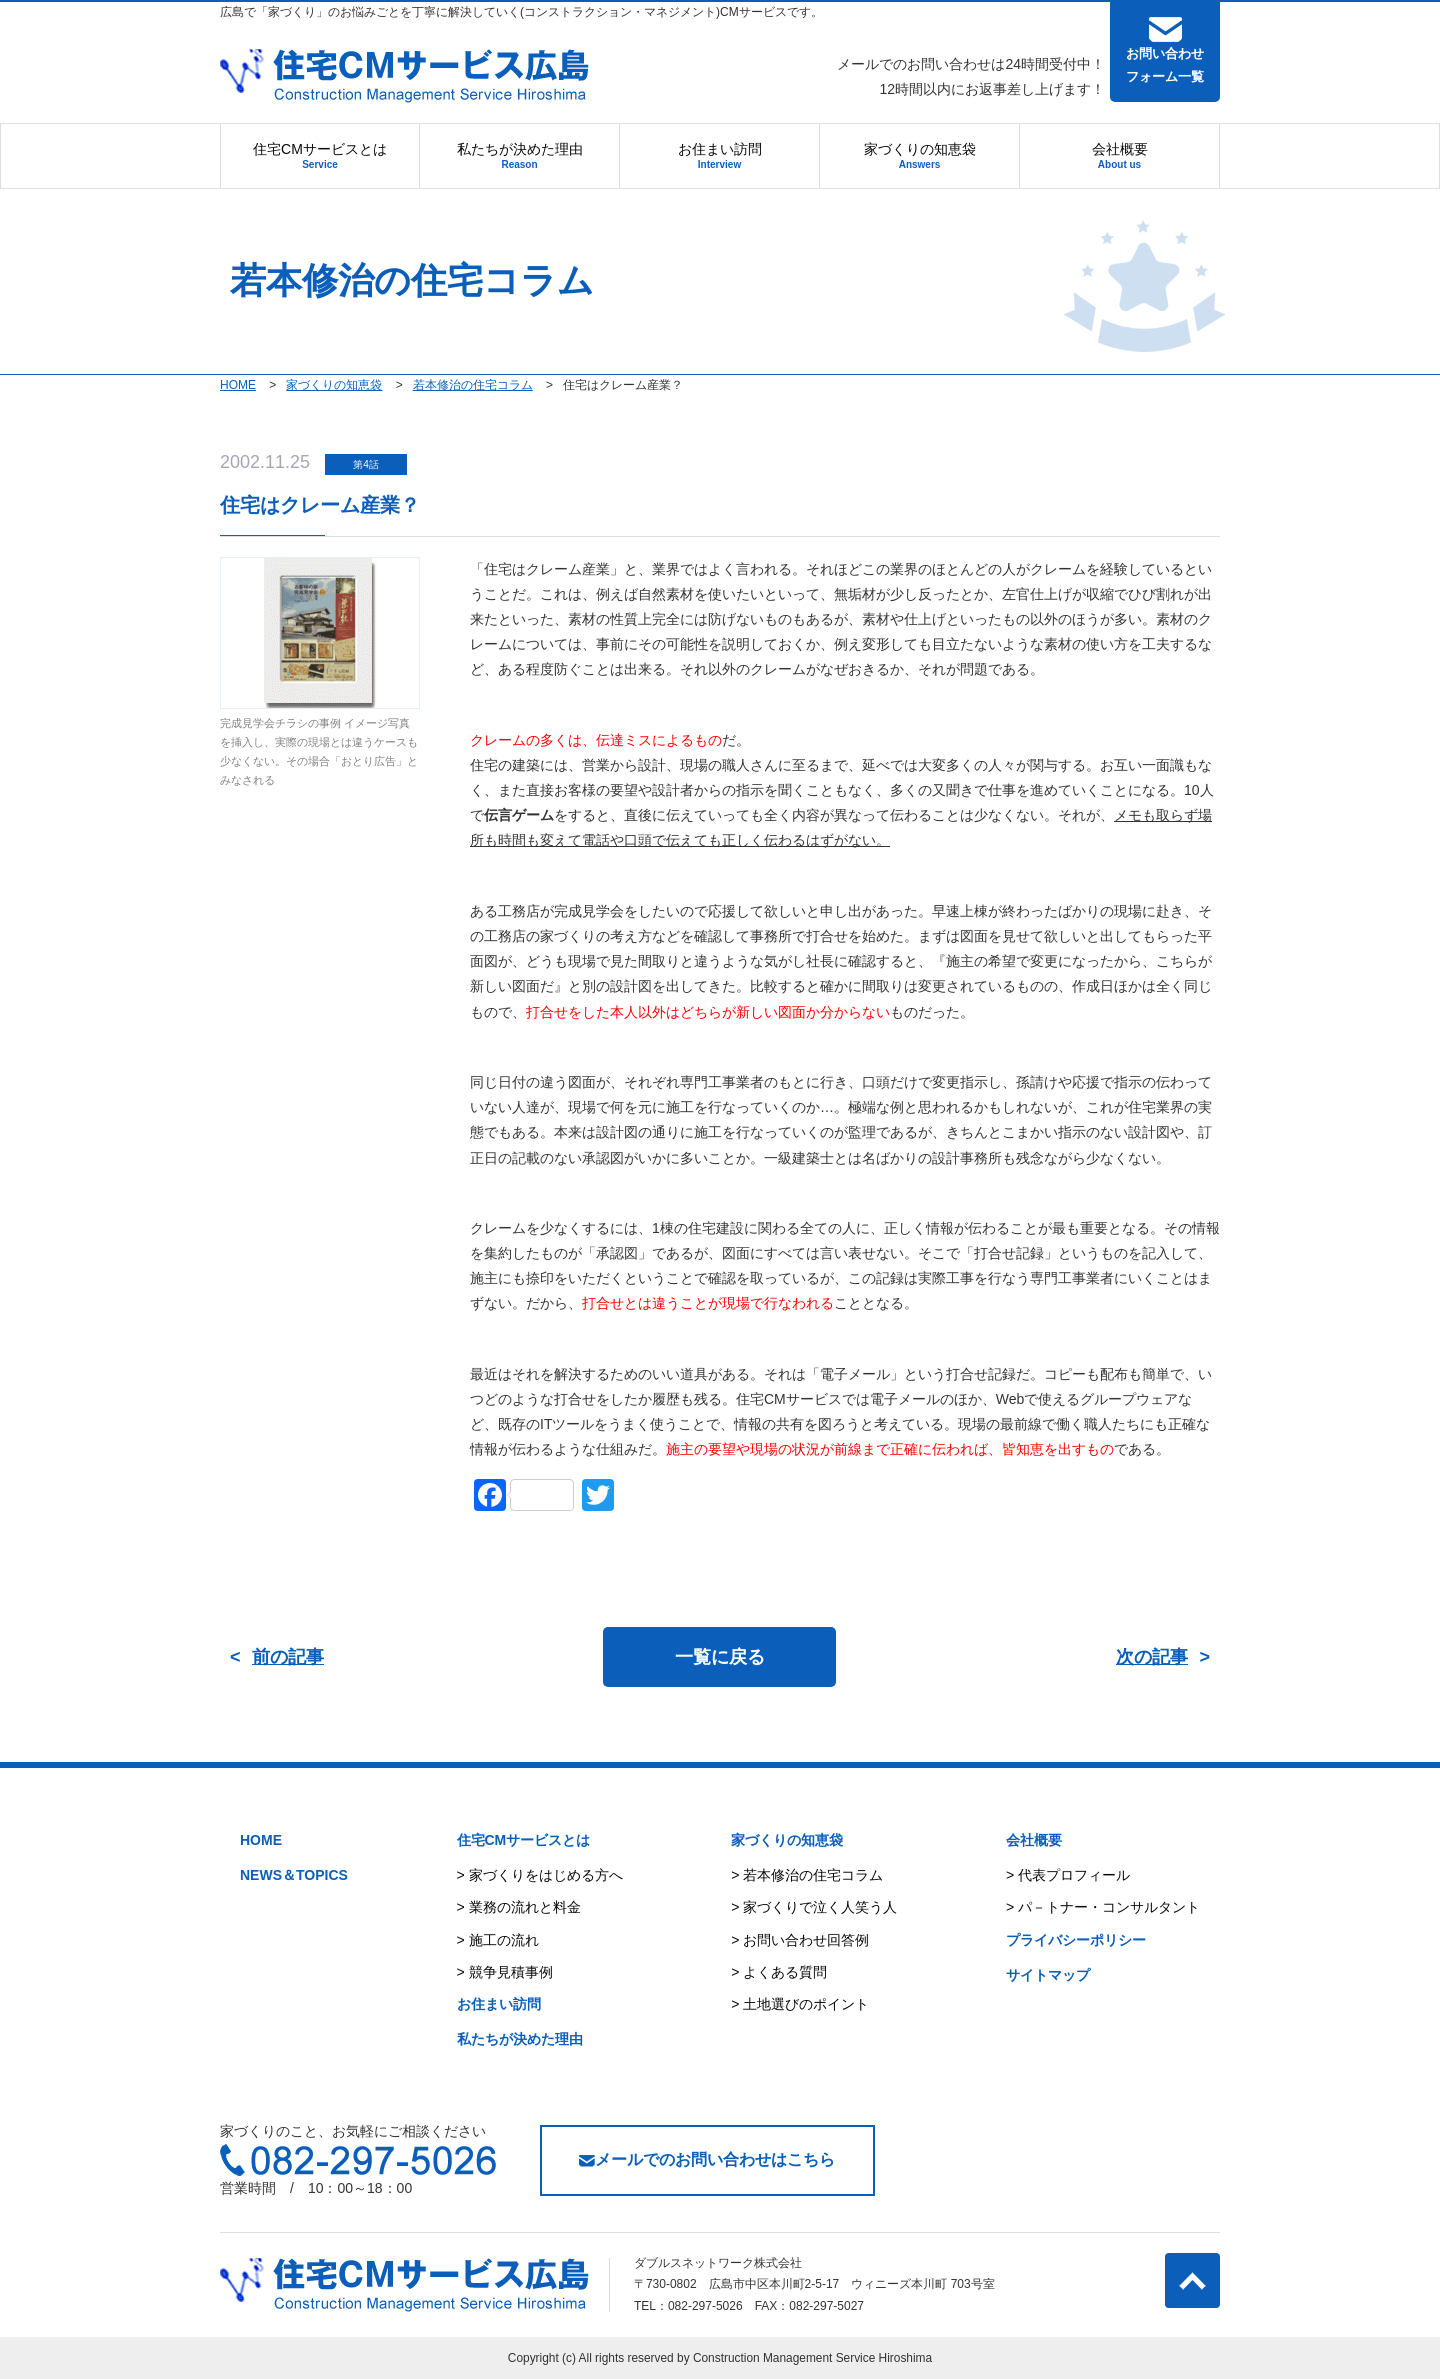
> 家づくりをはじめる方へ (540, 1875)
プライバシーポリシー (1076, 1940)
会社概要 (1120, 155)
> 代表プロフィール (1068, 1875)
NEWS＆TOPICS (294, 1875)
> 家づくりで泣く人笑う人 (814, 1907)
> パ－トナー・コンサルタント (1103, 1907)
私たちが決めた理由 (520, 155)
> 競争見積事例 (505, 1972)
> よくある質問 (779, 1972)
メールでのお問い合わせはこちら (707, 2159)
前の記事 (288, 1657)
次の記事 (1152, 1657)
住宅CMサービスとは (320, 155)
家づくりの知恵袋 (920, 155)
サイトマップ (1048, 1975)
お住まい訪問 (720, 155)
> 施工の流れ (498, 1940)
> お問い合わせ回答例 (800, 1940)
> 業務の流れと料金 (519, 1907)
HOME (261, 1840)
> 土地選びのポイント (800, 2004)
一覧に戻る (720, 1657)
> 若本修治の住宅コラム (807, 1875)
